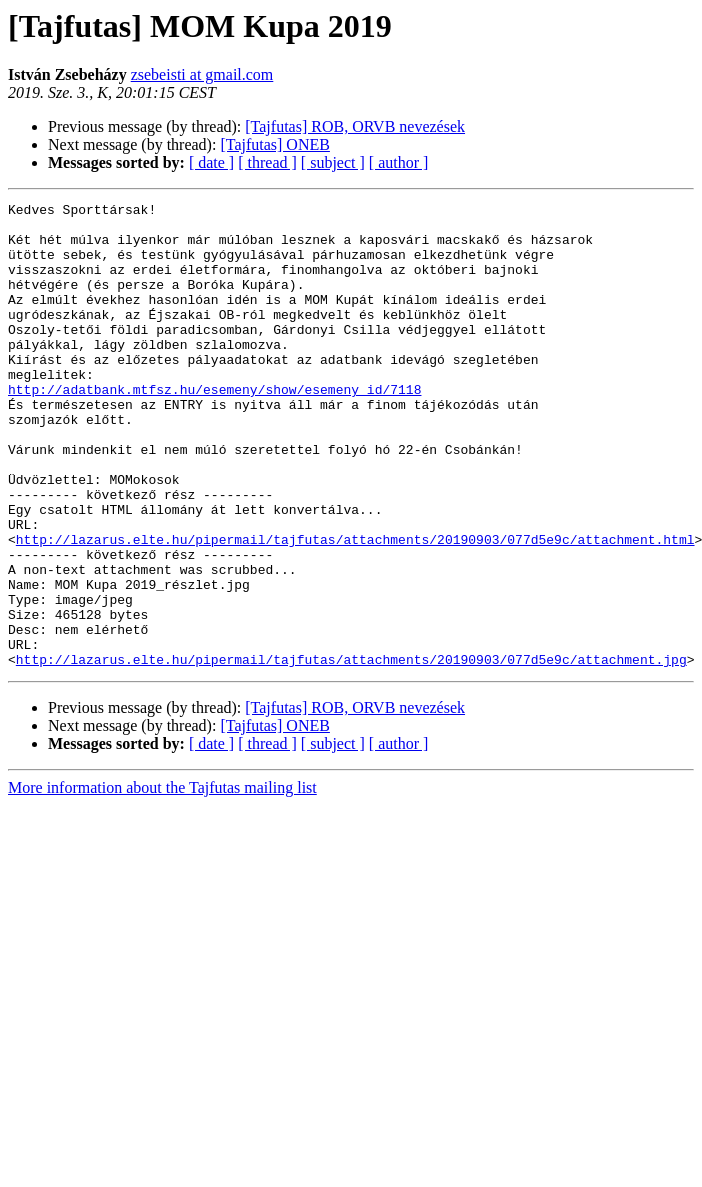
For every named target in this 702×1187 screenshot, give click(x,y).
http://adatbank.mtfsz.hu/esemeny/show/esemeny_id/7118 (214, 428)
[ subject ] (333, 162)
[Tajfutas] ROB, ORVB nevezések (355, 126)
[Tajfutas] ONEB (275, 144)
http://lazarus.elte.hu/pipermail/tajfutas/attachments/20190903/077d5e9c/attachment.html (355, 608)
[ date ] (211, 162)
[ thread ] (267, 162)
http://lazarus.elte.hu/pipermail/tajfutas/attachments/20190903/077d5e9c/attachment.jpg (351, 752)
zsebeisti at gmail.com (202, 74)
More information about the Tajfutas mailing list (162, 880)
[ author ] (399, 162)
